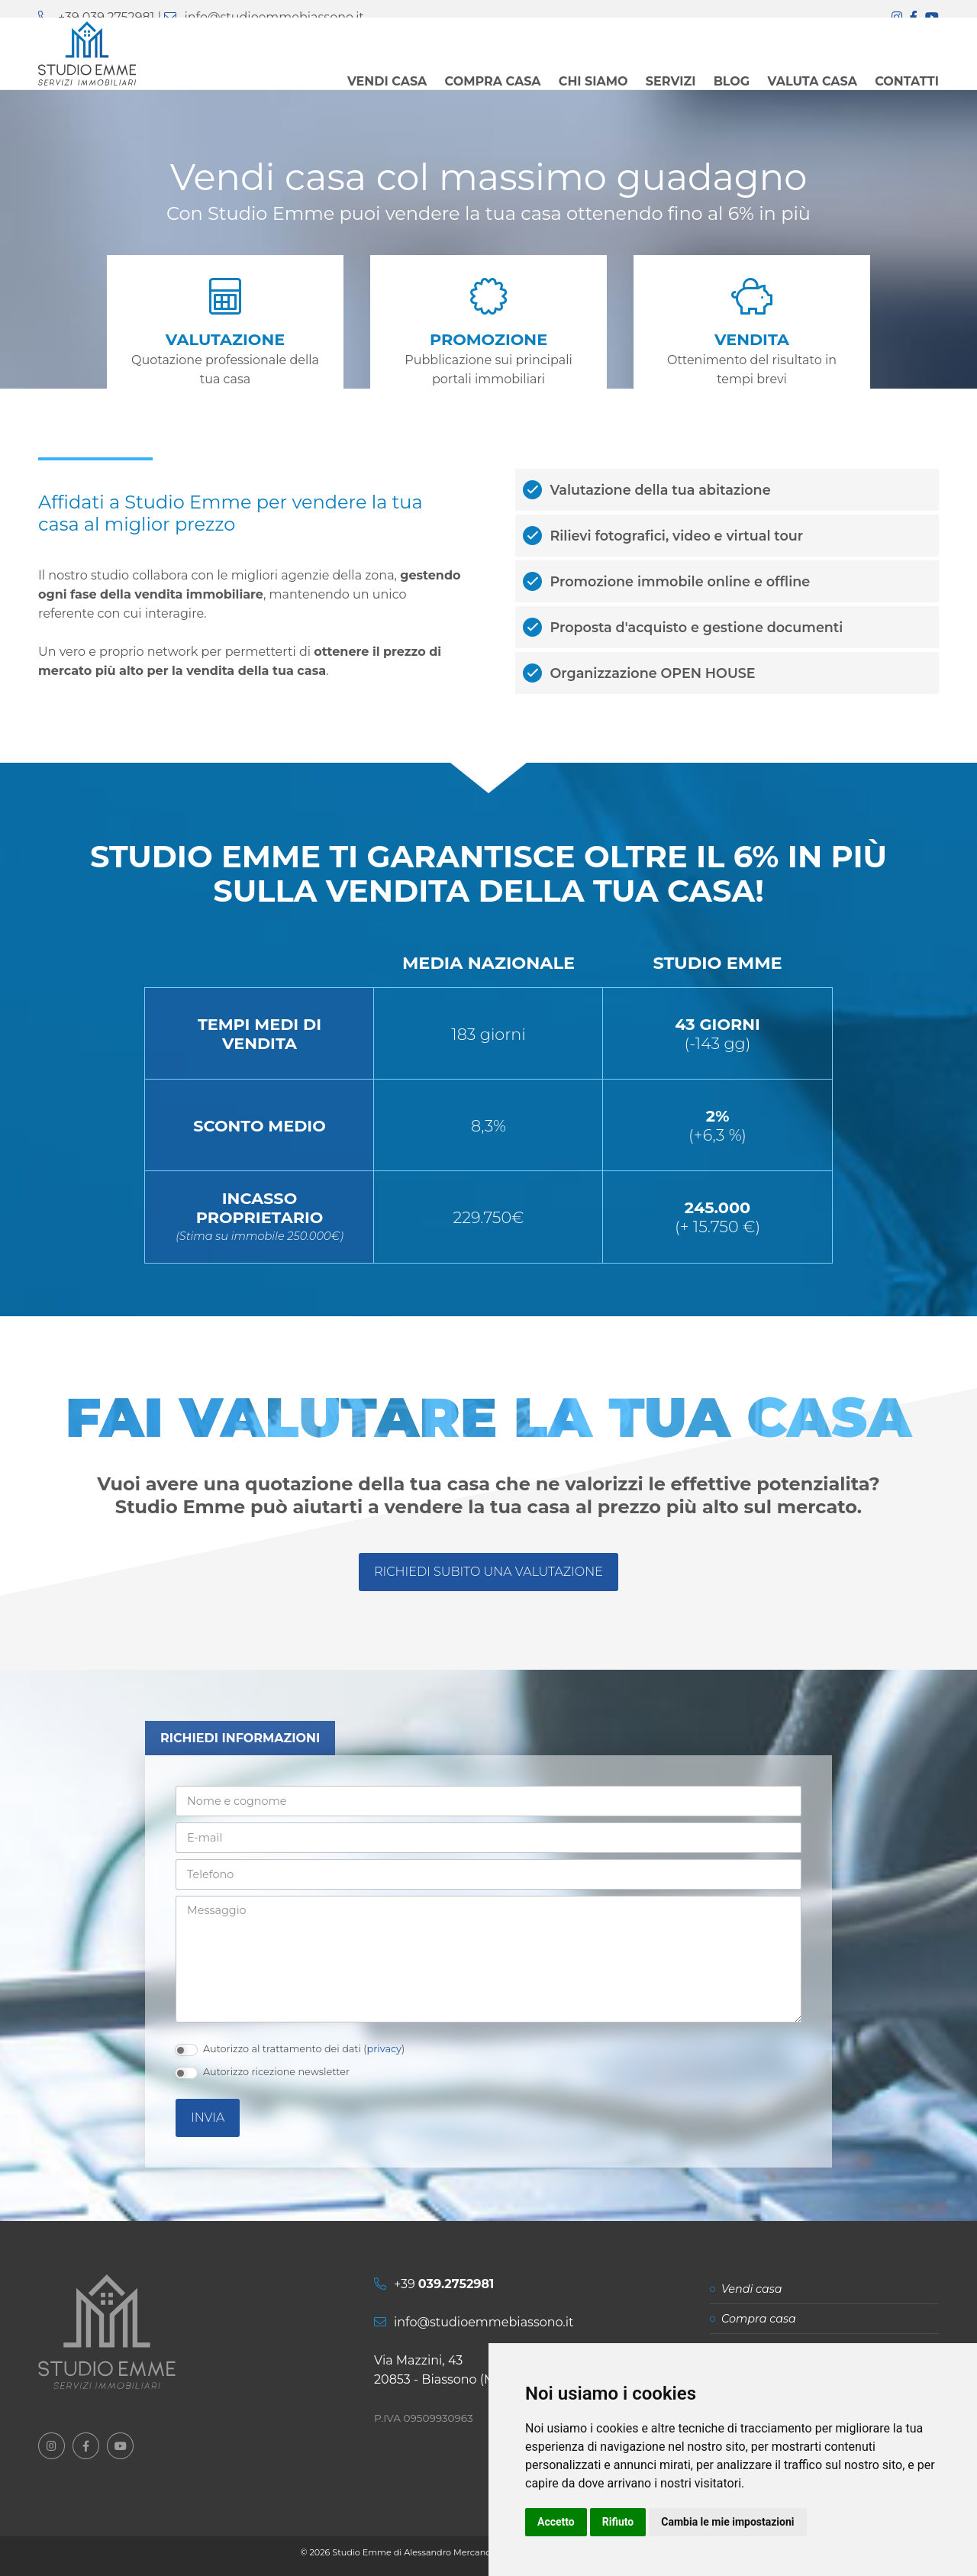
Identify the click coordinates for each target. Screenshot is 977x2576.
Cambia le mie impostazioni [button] (727, 2522)
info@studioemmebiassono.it (273, 17)
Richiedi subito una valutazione (488, 1571)
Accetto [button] (556, 2522)
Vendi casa (751, 2289)
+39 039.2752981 (106, 17)
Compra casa (758, 2319)
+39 (444, 2284)
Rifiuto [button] (618, 2522)
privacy (384, 2049)
